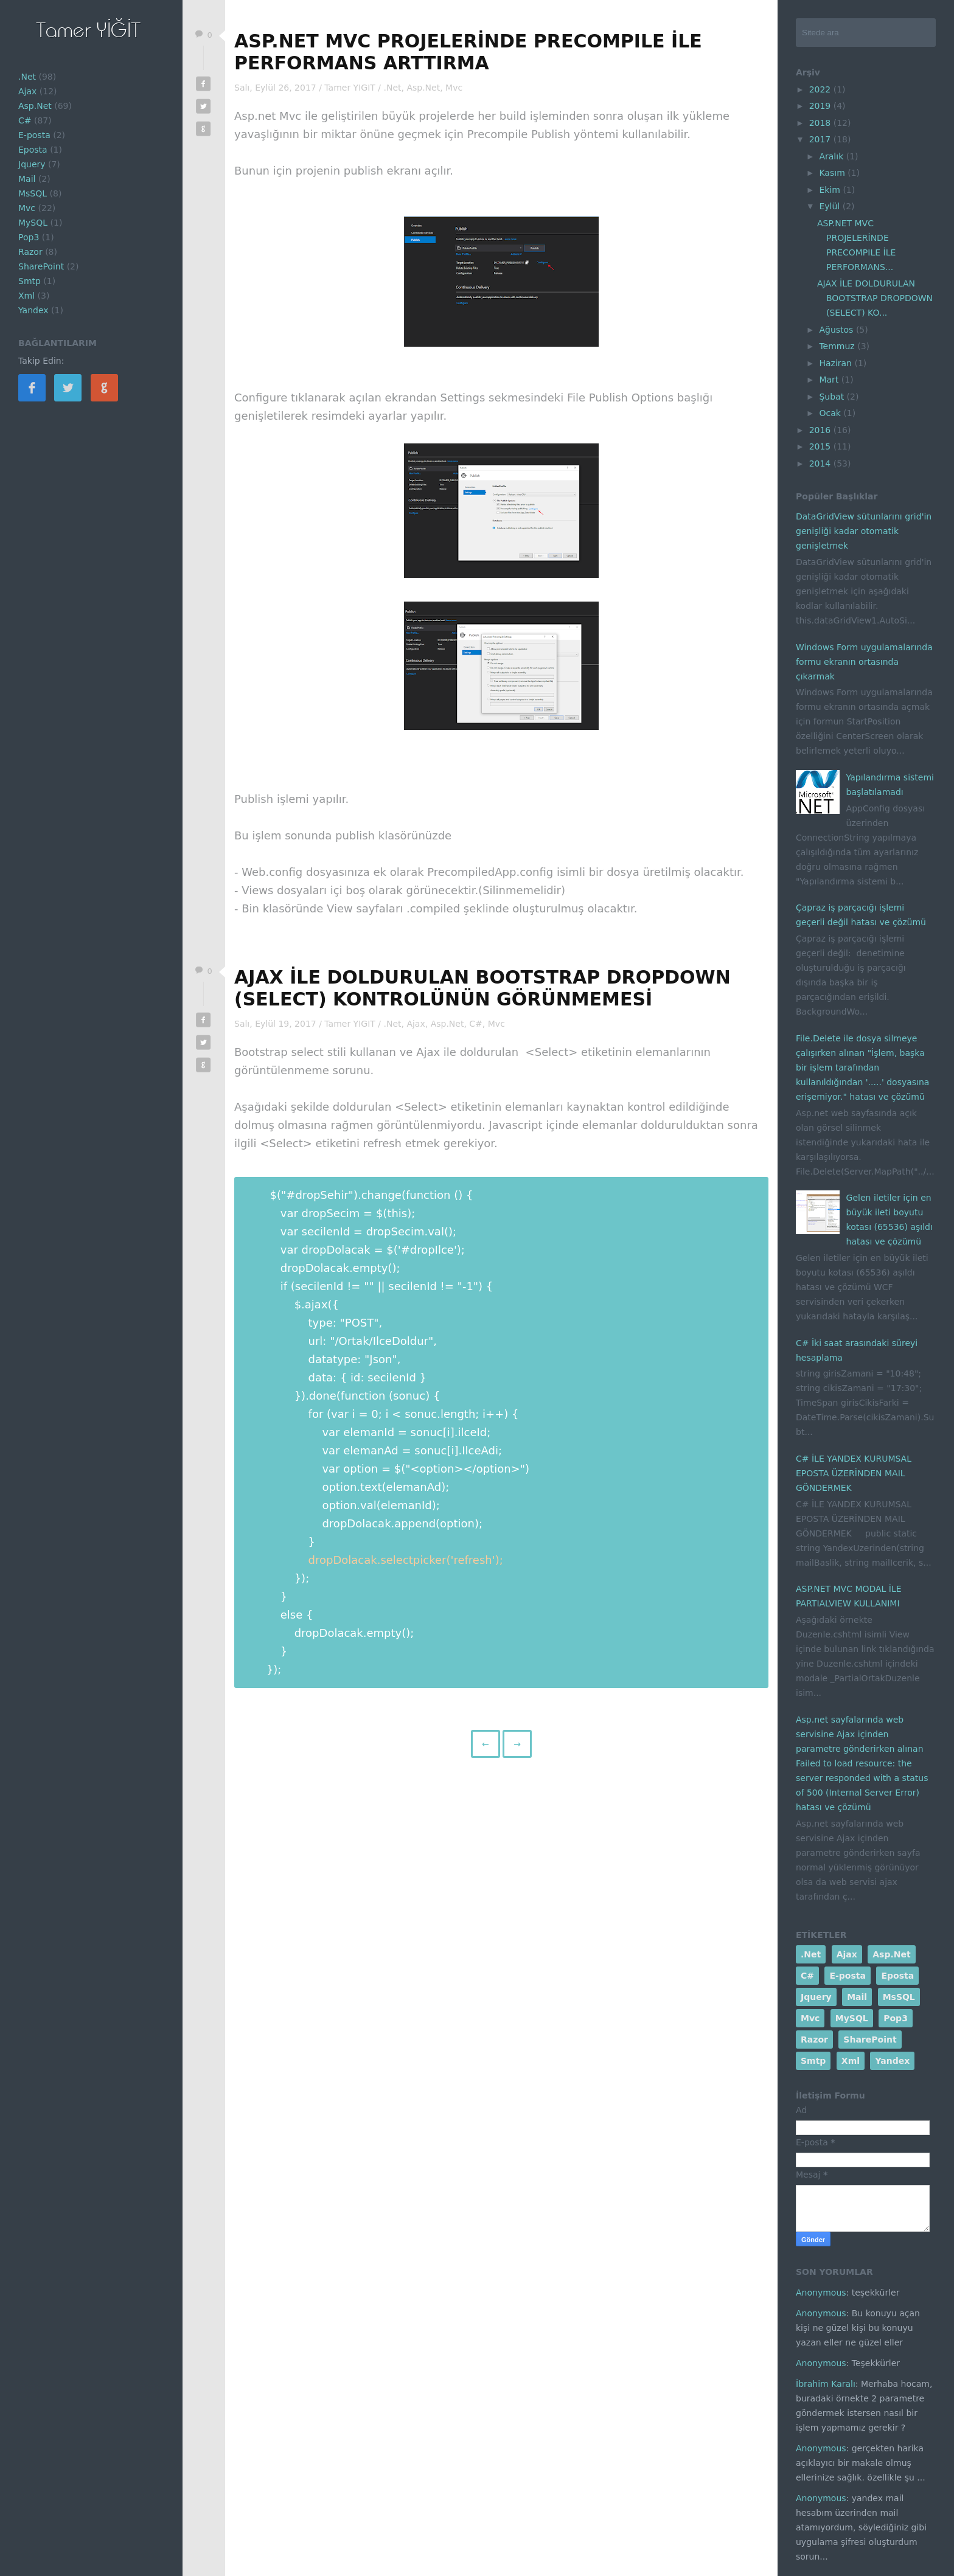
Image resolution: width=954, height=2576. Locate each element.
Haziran (836, 363)
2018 (821, 123)
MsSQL (32, 193)
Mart (830, 379)
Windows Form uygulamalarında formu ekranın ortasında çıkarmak (864, 661)
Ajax (27, 91)
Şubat (832, 396)
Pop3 (28, 237)
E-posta (34, 135)
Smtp (29, 281)
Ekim (831, 190)
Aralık (832, 156)
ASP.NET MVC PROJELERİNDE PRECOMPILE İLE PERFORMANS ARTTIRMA (468, 52)
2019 (821, 106)
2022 (821, 89)
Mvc (26, 208)
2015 (821, 446)
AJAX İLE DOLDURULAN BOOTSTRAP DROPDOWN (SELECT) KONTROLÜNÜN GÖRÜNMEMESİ (482, 988)
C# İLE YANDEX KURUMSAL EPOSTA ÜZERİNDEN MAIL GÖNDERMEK (853, 1473)
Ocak (831, 413)
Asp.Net (35, 106)
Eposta (32, 149)
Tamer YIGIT (351, 87)
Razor (30, 252)
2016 (821, 430)
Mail (26, 179)
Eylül (830, 206)
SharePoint (41, 266)
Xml (26, 295)
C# (25, 120)
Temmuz (838, 346)
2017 (821, 139)
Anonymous (821, 2292)
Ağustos (837, 330)
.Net (27, 77)
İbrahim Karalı (825, 2384)
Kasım (833, 173)
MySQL (32, 222)
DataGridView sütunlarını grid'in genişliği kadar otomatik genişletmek (863, 531)
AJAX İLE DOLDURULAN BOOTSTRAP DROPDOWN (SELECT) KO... (875, 298)
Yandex (33, 310)
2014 (821, 463)
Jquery (32, 164)
